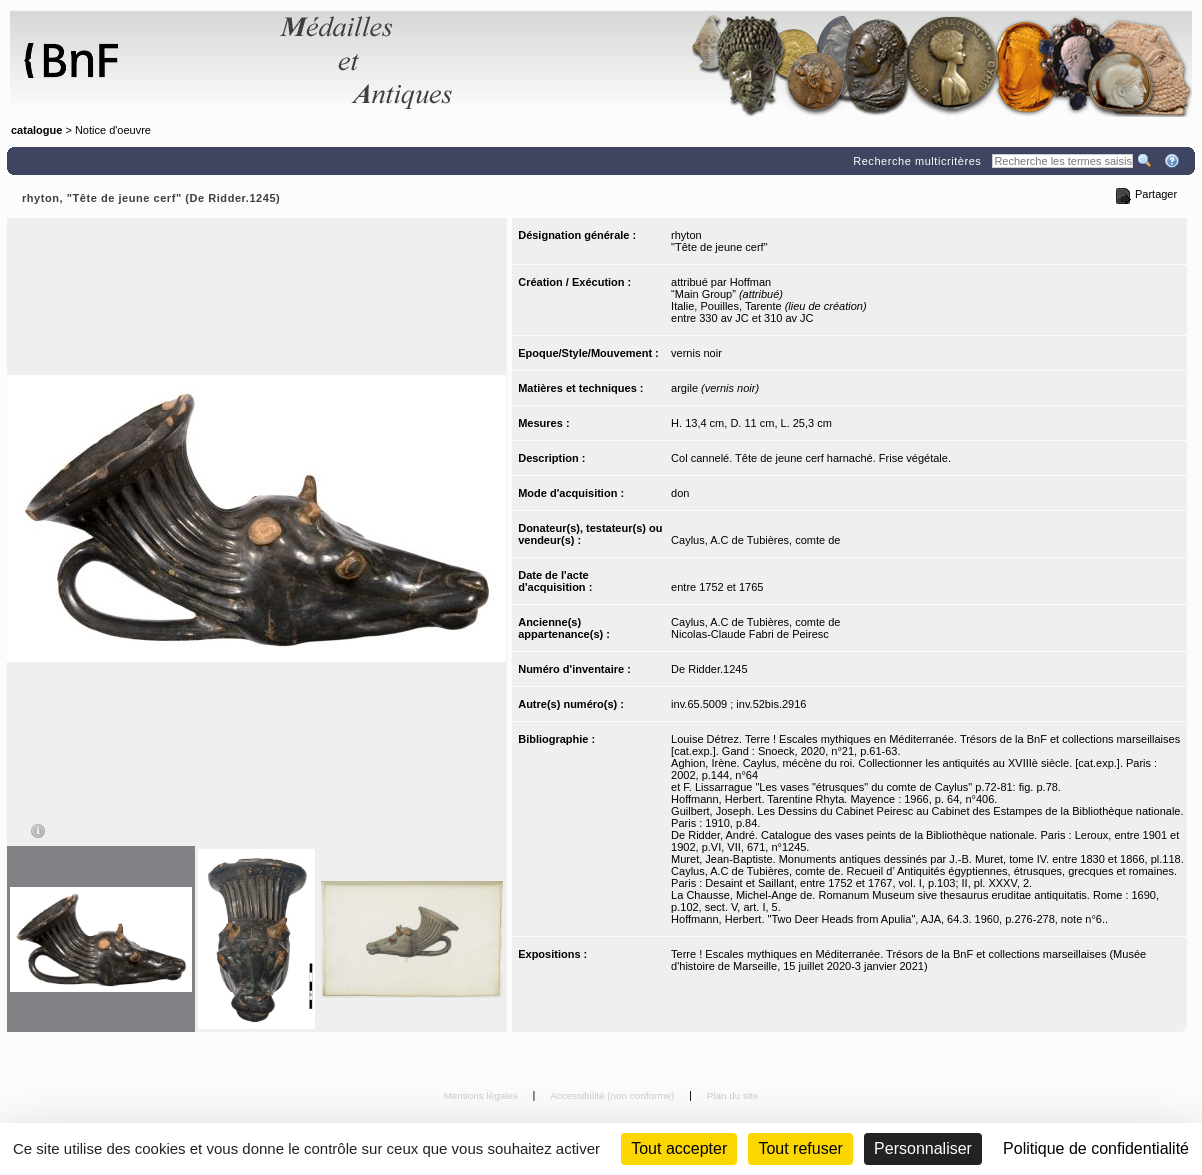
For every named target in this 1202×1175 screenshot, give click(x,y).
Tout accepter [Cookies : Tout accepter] (679, 1148)
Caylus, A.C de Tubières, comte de (755, 540)
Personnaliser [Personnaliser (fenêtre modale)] (923, 1148)
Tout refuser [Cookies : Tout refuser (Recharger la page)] (800, 1148)
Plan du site (733, 1095)
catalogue (36, 130)
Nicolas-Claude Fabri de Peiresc (750, 634)
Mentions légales (482, 1095)
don (680, 493)
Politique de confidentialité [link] (1096, 1148)
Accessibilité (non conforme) (613, 1095)
